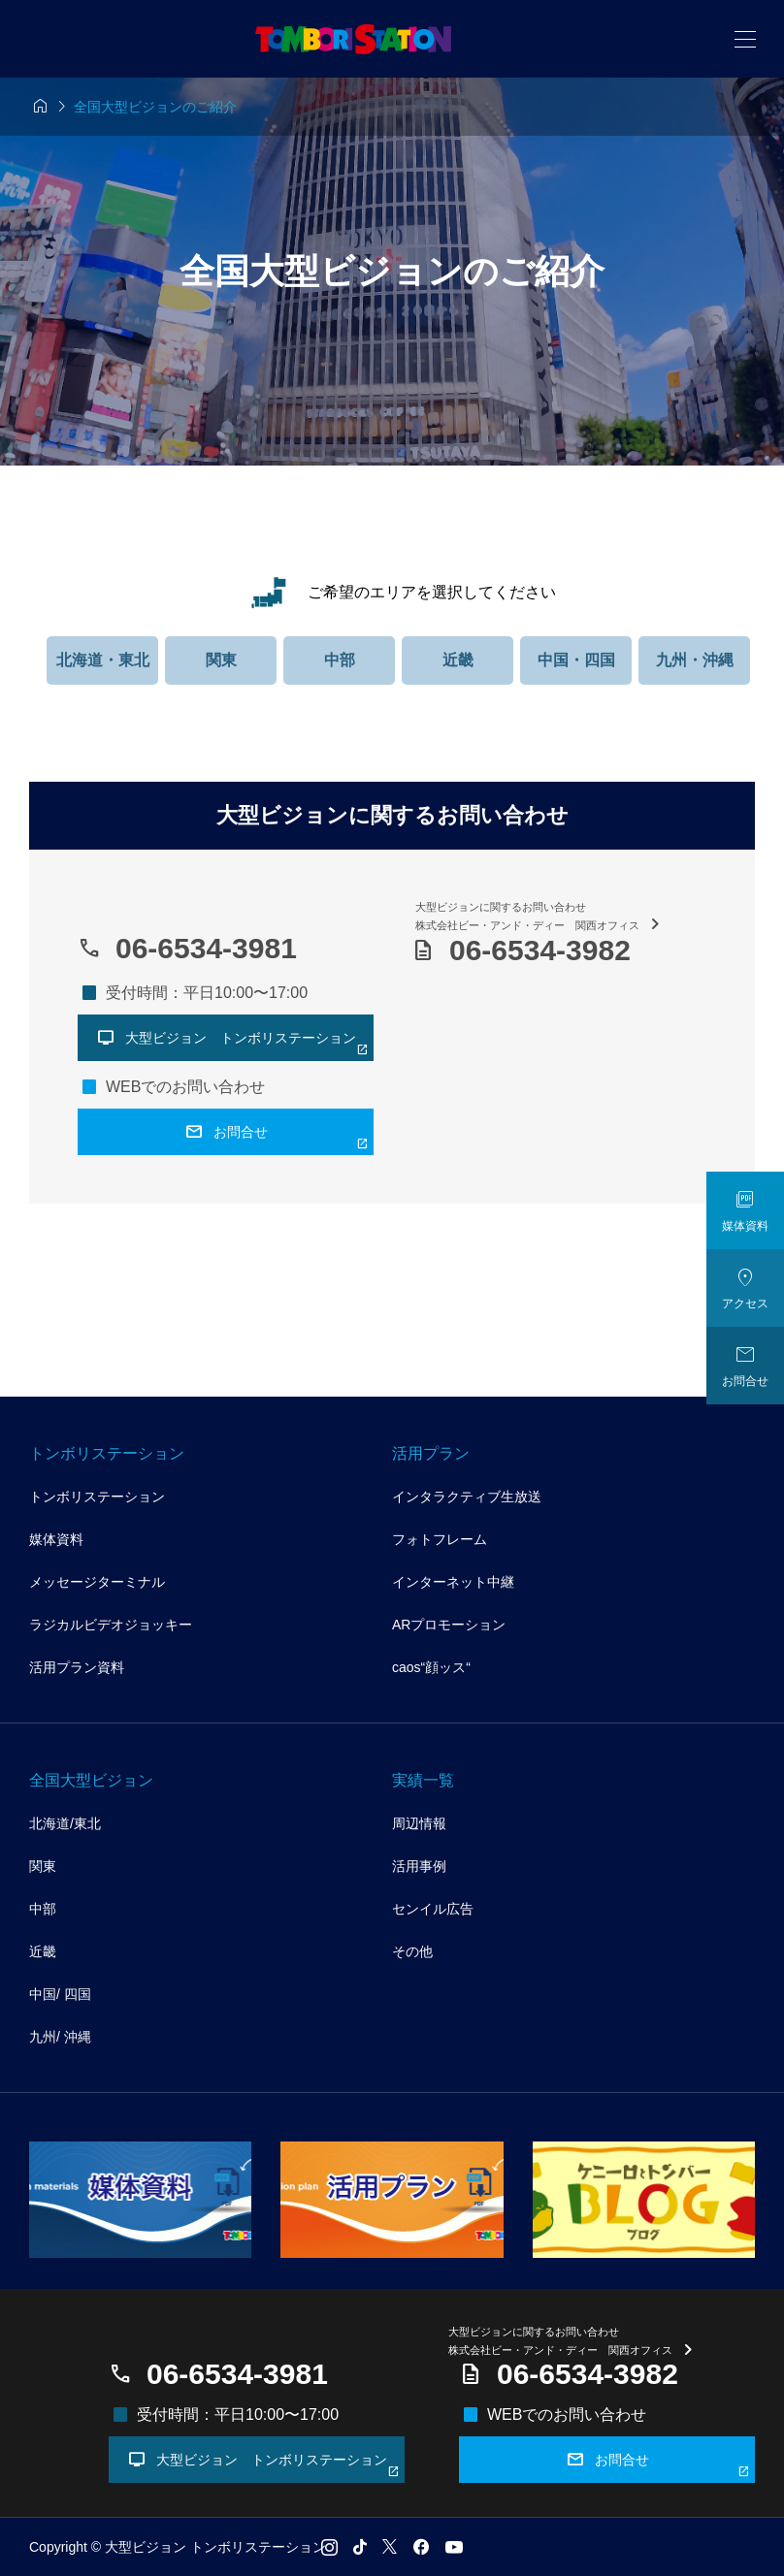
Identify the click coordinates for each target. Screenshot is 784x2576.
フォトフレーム (439, 1539)
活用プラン (431, 1453)
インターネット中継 (453, 1582)
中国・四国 (576, 660)
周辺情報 (419, 1823)
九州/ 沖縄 (60, 2037)
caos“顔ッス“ (431, 1667)
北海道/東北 (65, 1823)
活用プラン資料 (76, 1667)
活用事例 (419, 1866)
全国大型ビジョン (91, 1780)
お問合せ (658, 2463)
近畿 (458, 660)
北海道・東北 (102, 660)
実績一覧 (423, 1780)
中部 (339, 660)
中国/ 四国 (60, 1994)
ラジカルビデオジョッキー (110, 1624)
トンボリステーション (106, 1453)
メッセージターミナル (97, 1582)
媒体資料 (56, 1539)
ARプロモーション (449, 1624)
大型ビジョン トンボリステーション (264, 2463)
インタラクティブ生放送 (466, 1496)
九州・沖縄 (695, 660)
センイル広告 (433, 1908)
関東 (221, 660)
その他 (412, 1951)
